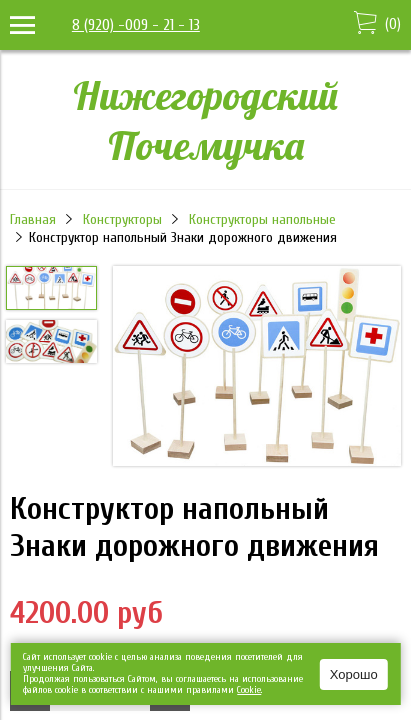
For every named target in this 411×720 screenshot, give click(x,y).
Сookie (249, 690)
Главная (33, 219)
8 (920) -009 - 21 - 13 (136, 25)
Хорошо (354, 674)
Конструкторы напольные (262, 219)
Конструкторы (122, 219)
